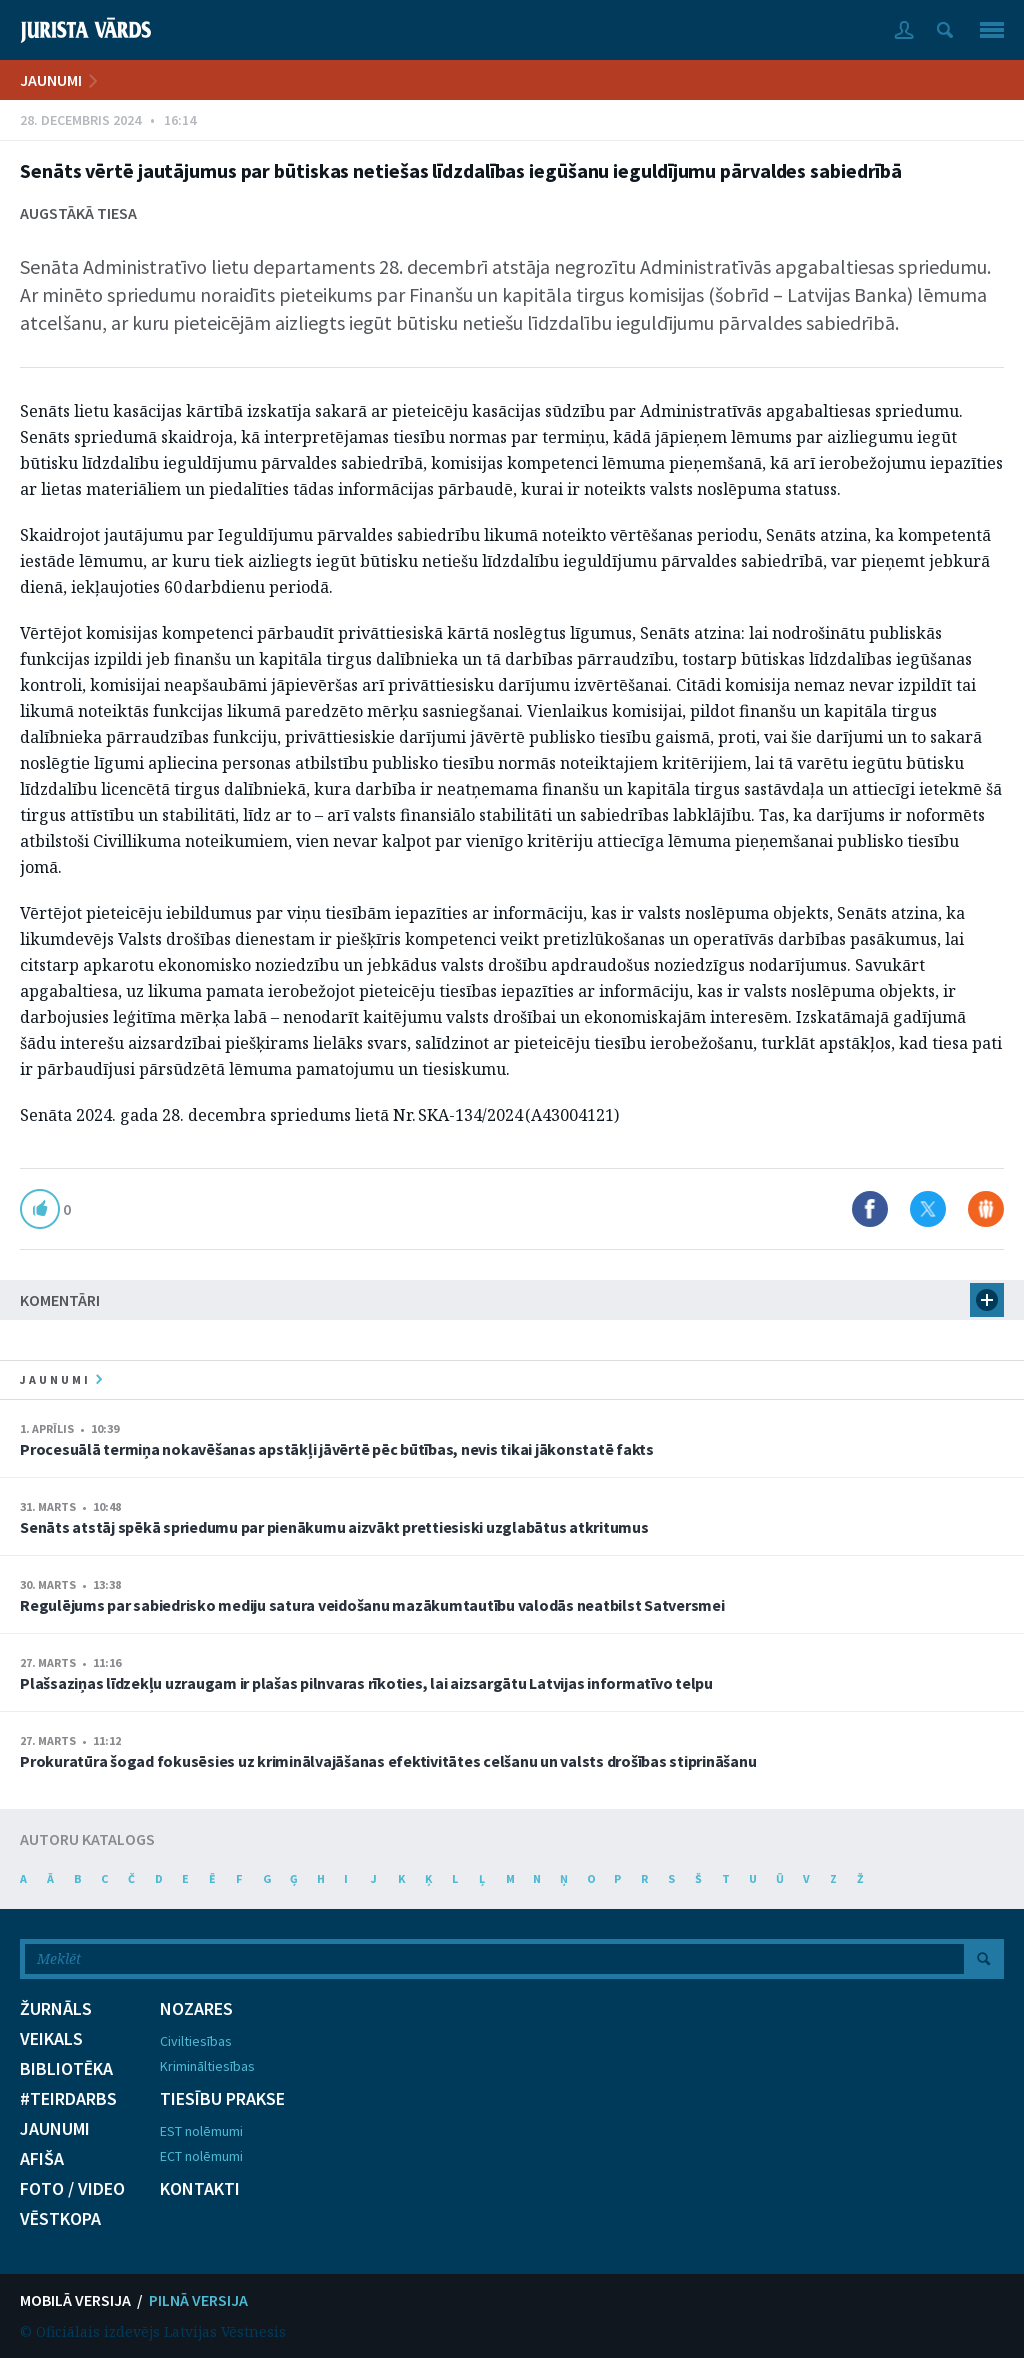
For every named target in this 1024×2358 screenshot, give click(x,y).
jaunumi (61, 1379)
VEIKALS (51, 2039)
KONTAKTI (200, 2189)
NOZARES (196, 2009)
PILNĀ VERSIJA (198, 2300)
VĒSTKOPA (60, 2219)
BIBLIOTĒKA (66, 2069)
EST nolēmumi (201, 2131)
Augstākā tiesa (78, 213)
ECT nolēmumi (201, 2156)
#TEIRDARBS (68, 2099)
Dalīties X (928, 1209)
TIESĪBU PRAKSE (222, 2099)
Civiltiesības (196, 2041)
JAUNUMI (51, 80)
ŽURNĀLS (56, 2009)
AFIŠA (42, 2159)
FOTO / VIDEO (72, 2189)
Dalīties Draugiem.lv (986, 1209)
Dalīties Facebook (870, 1209)
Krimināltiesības (207, 2066)
